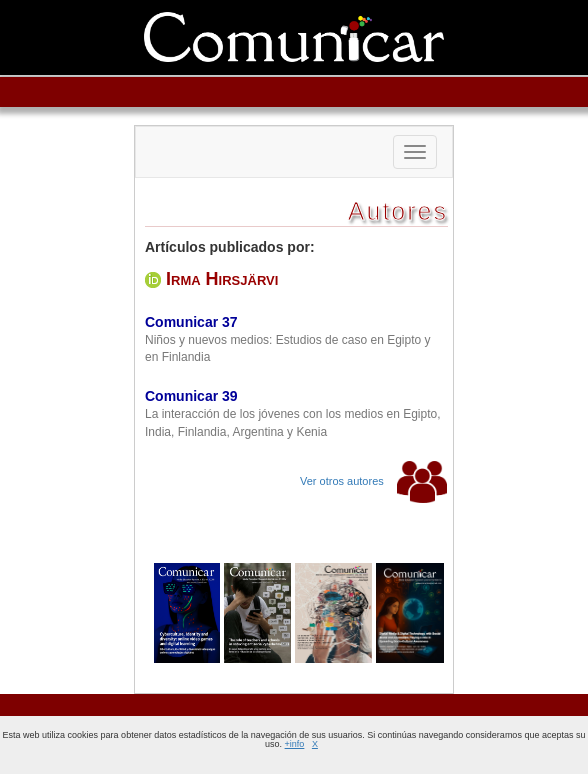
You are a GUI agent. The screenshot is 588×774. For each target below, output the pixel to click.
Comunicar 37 (191, 322)
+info (295, 744)
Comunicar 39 (191, 396)
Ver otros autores (373, 481)
